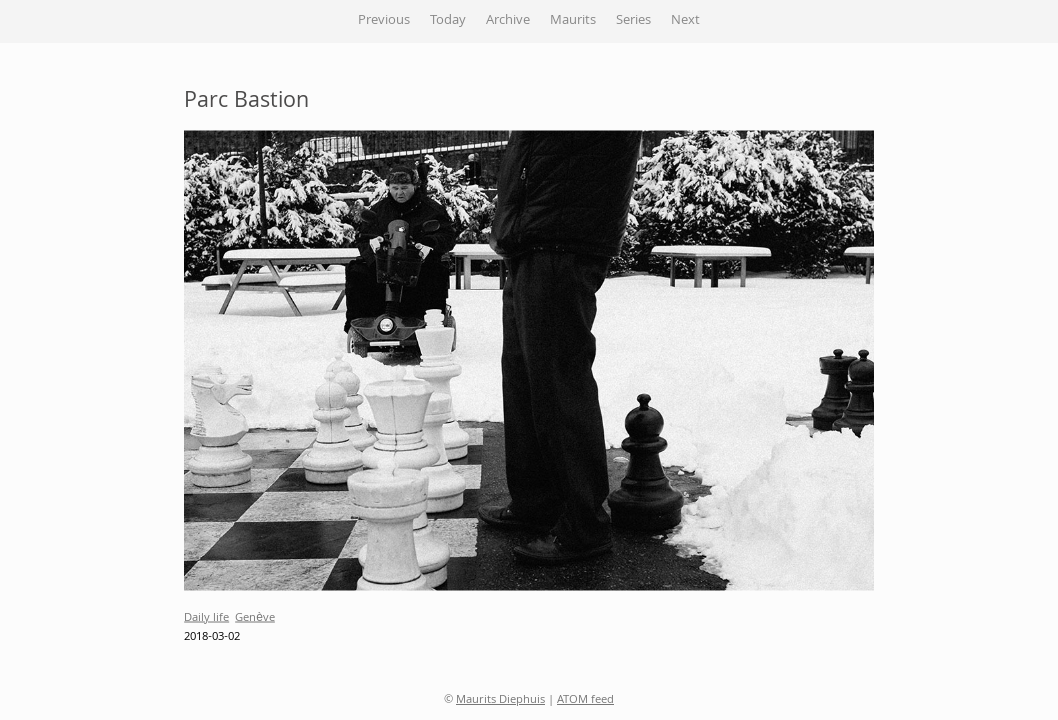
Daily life (206, 617)
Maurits (573, 21)
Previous (384, 21)
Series (633, 21)
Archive (508, 21)
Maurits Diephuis (500, 700)
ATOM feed (585, 700)
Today (448, 21)
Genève (255, 617)
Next (685, 21)
